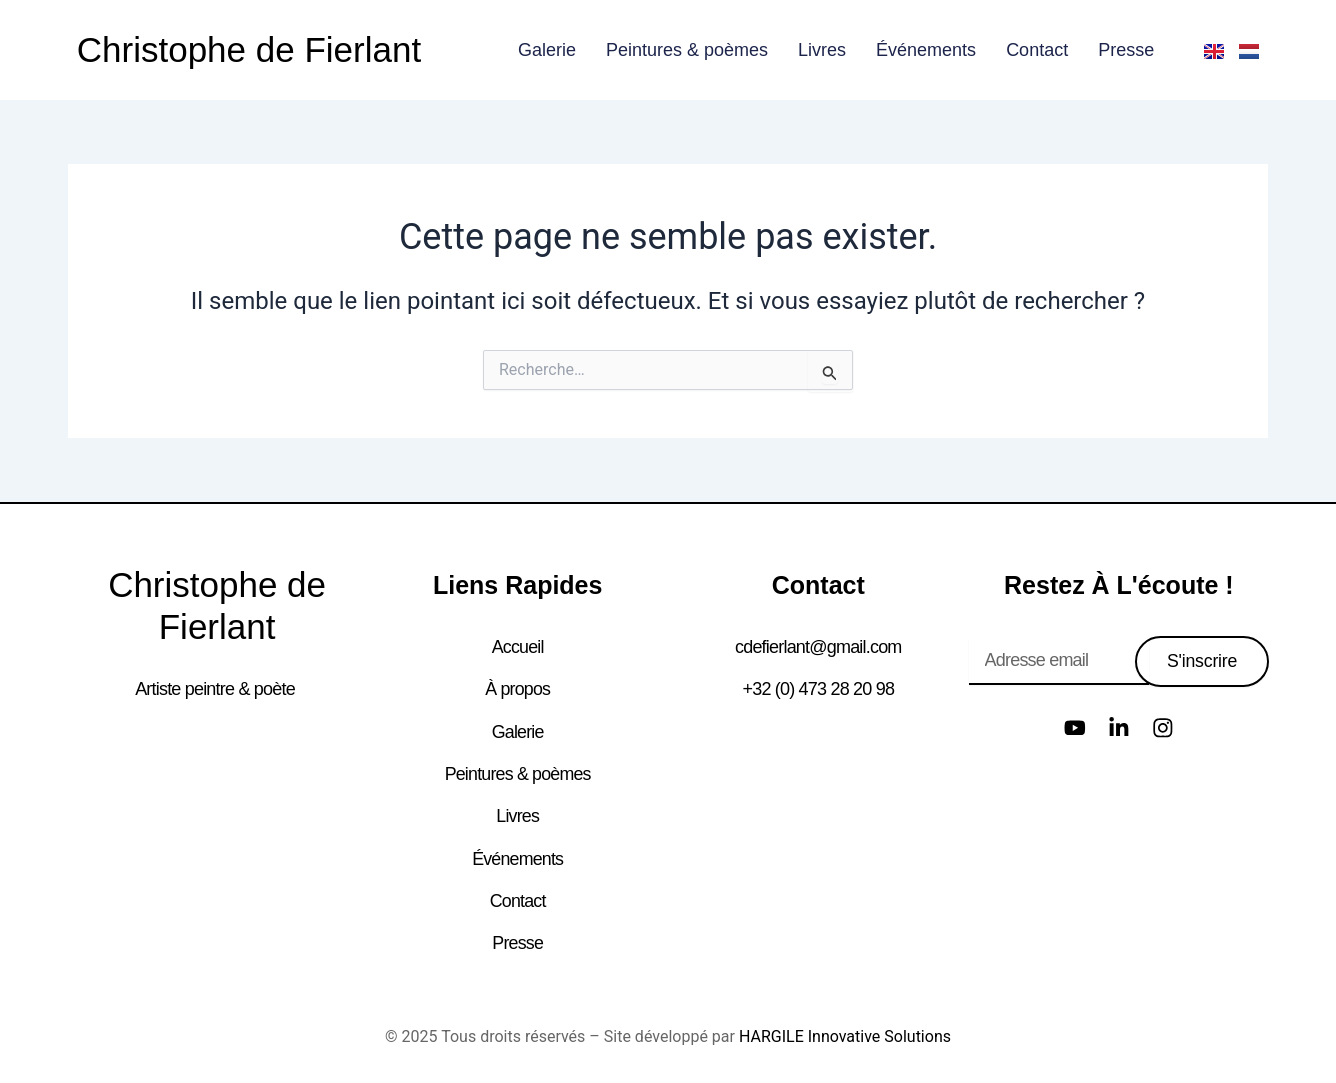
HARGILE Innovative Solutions (845, 1033)
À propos (518, 689)
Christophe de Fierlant (249, 49)
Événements (926, 50)
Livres (822, 50)
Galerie (547, 50)
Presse (1126, 50)
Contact (1037, 50)
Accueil (517, 647)
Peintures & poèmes (687, 50)
